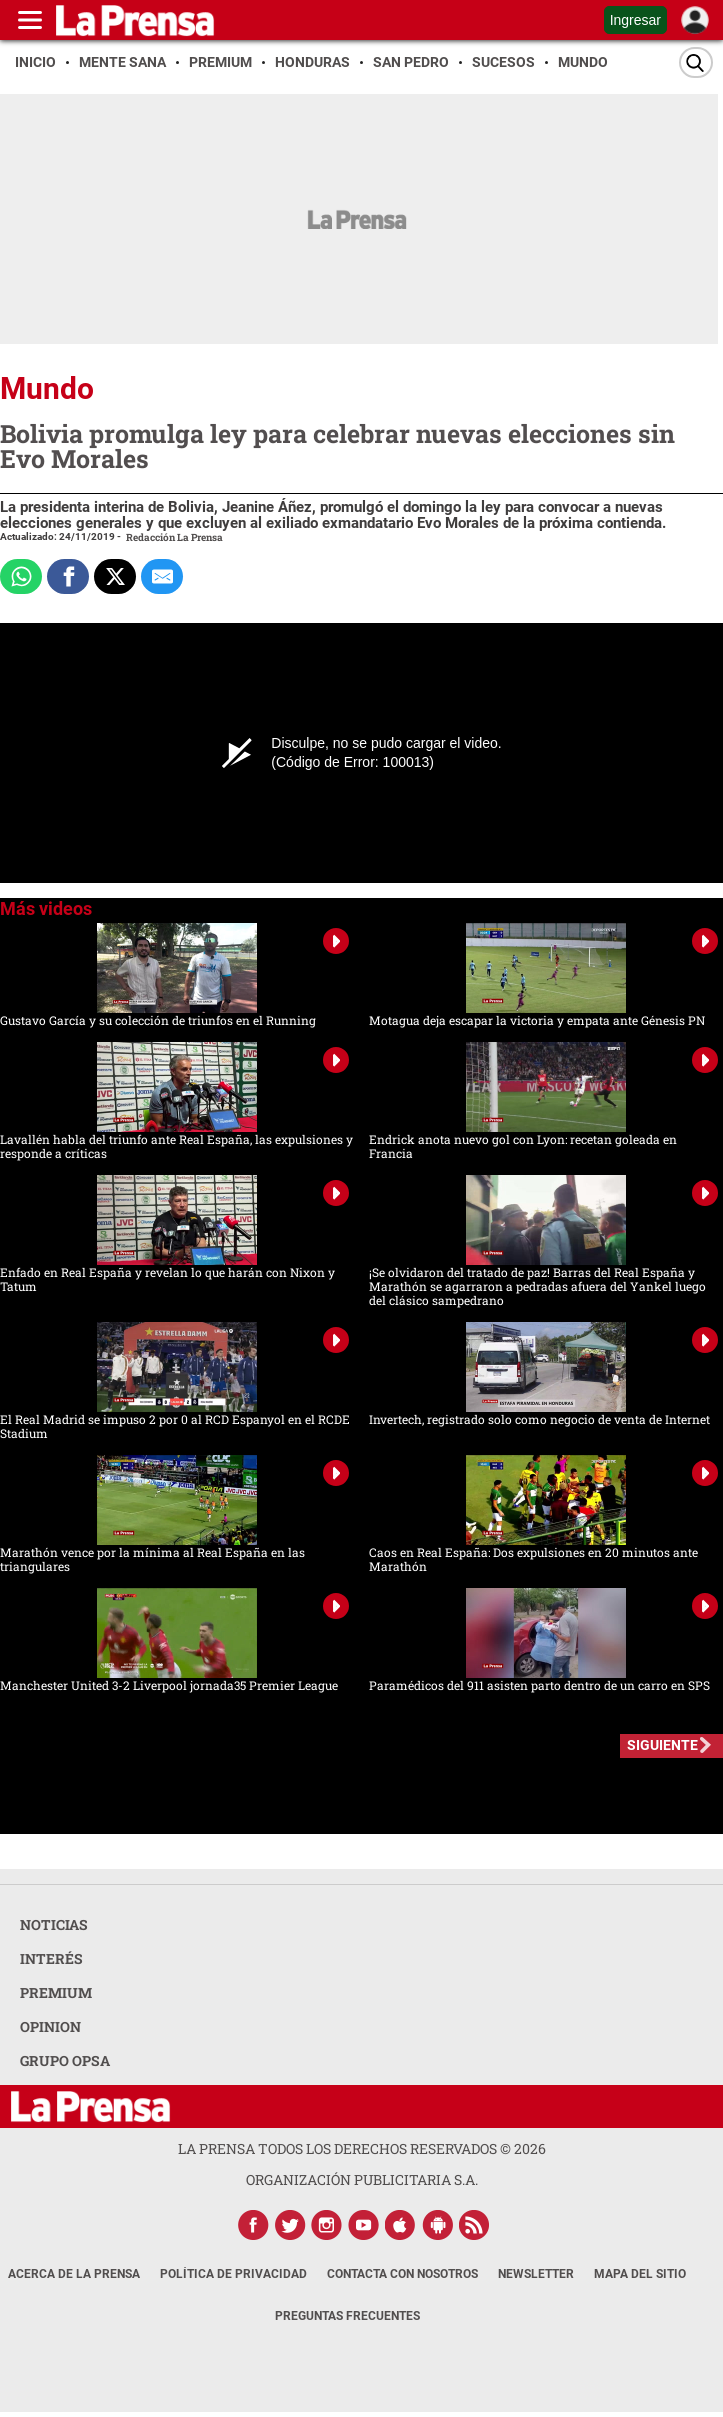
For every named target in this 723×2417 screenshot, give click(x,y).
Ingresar (635, 20)
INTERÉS (51, 1958)
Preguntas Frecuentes (347, 2316)
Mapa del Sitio (640, 2274)
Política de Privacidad (233, 2274)
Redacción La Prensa (174, 537)
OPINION (50, 2026)
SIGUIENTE (662, 1745)
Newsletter (536, 2274)
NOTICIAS (54, 1924)
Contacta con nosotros (402, 2274)
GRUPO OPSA (65, 2060)
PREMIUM (56, 1992)
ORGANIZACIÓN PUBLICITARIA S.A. (362, 2179)
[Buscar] (696, 62)
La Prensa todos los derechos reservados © (362, 2148)
